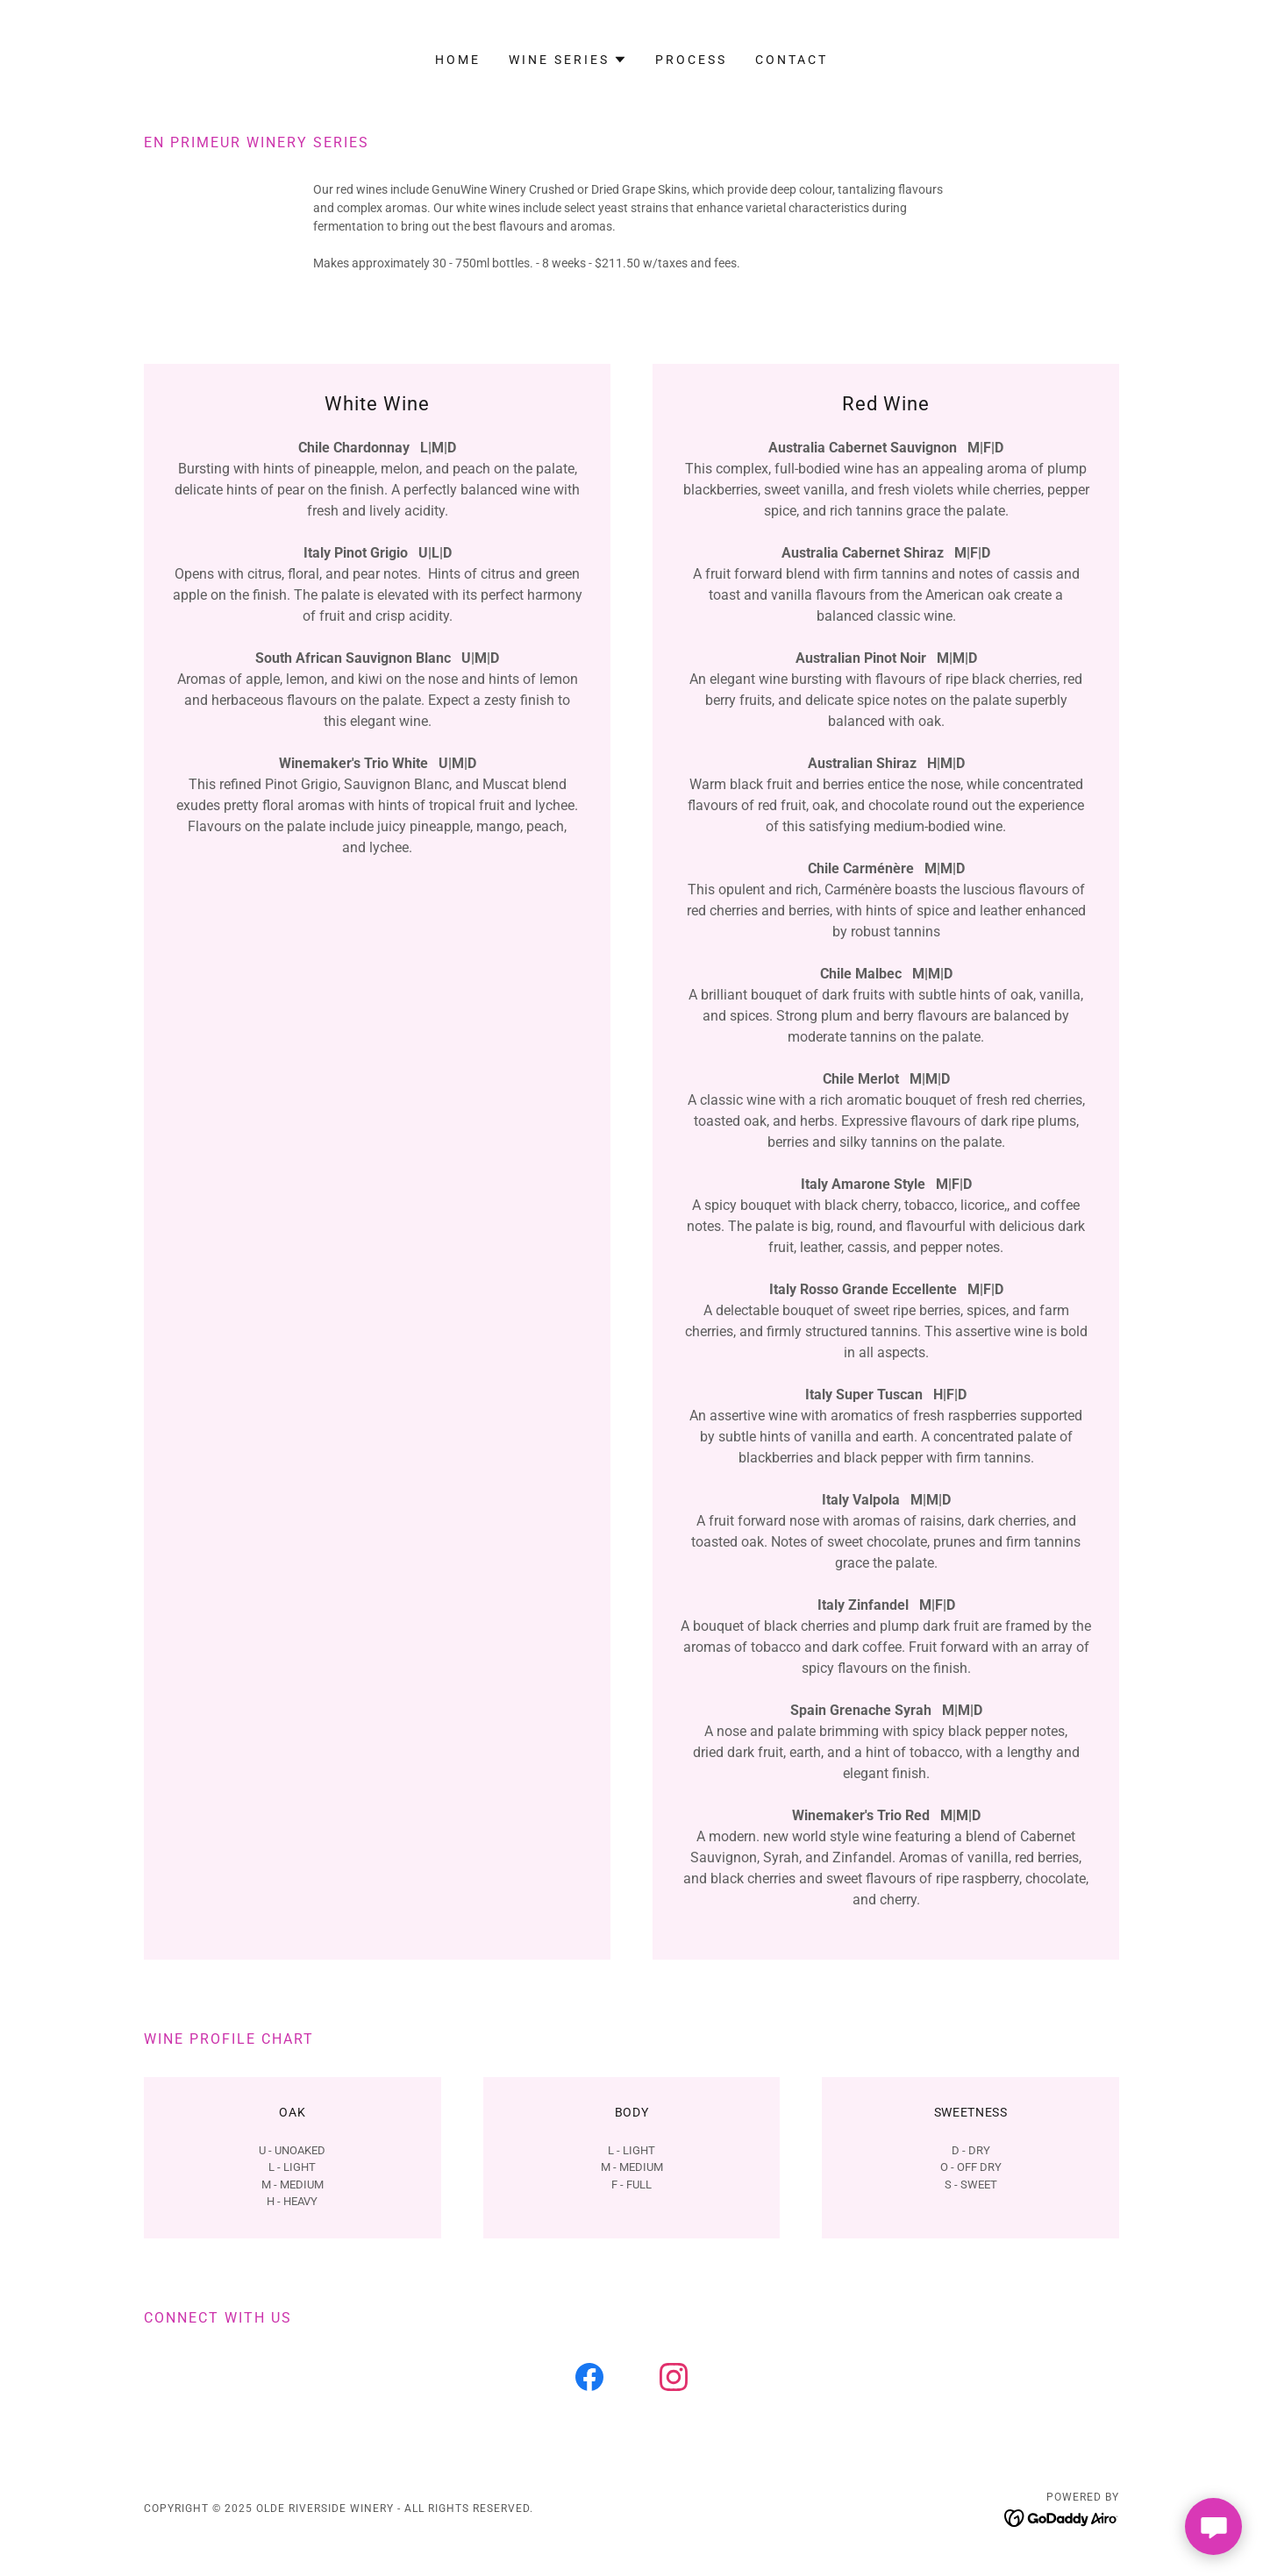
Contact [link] (791, 60)
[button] (568, 59)
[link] (589, 2380)
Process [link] (691, 60)
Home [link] (458, 60)
